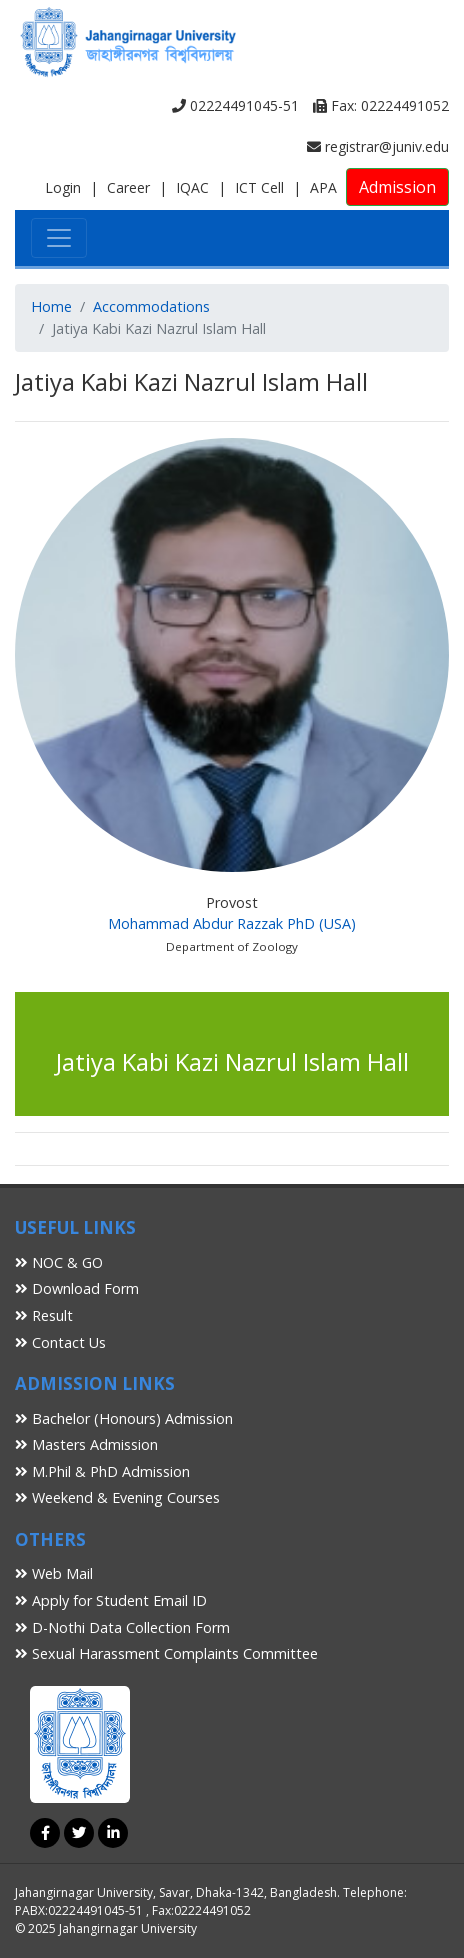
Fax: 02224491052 (381, 105)
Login (63, 187)
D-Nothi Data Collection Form (122, 1627)
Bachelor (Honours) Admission (124, 1418)
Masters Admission (86, 1444)
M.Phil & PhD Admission (102, 1471)
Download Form (77, 1288)
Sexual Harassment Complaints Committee (166, 1653)
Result (44, 1315)
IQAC (192, 187)
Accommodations (151, 306)
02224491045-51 (235, 105)
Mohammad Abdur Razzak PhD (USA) (232, 923)
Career (128, 187)
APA (323, 187)
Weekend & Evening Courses (117, 1497)
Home (51, 306)
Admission (397, 187)
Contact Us (60, 1342)
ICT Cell (259, 187)
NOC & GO (59, 1262)
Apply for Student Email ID (111, 1600)
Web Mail (54, 1573)
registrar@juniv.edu (378, 146)
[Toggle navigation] (59, 238)
